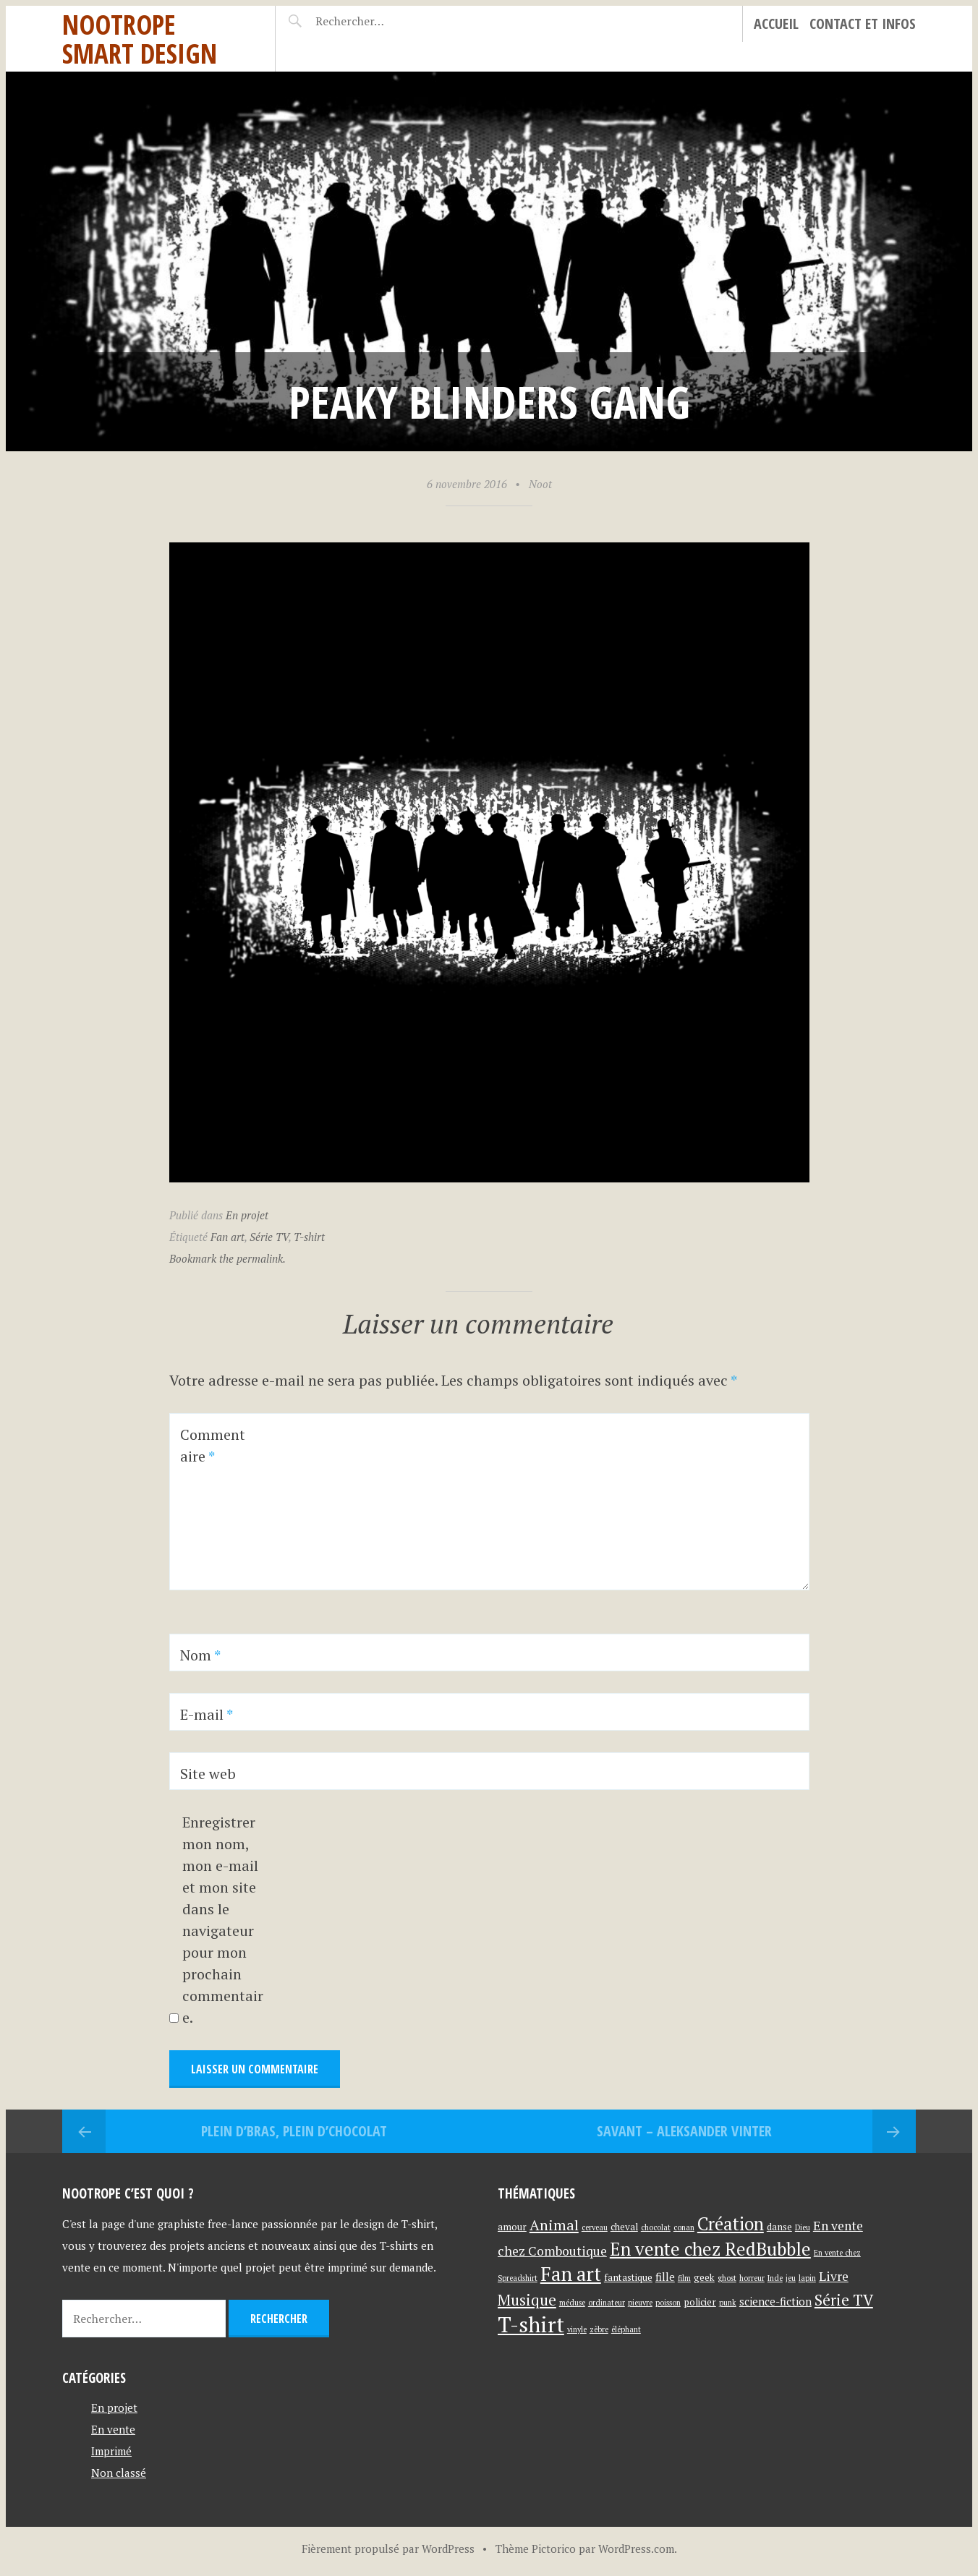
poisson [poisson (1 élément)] (668, 2303)
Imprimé (111, 2451)
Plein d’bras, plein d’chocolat (294, 2131)
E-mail (206, 1714)
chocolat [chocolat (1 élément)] (656, 2227)
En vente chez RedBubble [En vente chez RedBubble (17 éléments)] (710, 2249)
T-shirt (309, 1236)
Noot (540, 484)
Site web (208, 1773)
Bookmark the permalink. (227, 1258)
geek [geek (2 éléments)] (704, 2277)
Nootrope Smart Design (139, 39)
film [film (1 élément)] (684, 2278)
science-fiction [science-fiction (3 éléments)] (775, 2301)
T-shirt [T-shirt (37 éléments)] (531, 2324)
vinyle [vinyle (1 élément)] (577, 2329)
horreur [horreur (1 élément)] (752, 2278)
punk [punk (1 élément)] (727, 2303)
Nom (200, 1655)
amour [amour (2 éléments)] (512, 2226)
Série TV (269, 1236)
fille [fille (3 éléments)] (665, 2276)
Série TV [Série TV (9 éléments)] (844, 2300)
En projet (247, 1215)
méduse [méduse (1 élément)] (572, 2303)
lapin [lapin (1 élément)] (807, 2278)
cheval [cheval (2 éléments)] (624, 2226)
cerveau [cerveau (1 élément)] (595, 2227)
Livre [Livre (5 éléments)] (834, 2276)
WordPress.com (636, 2548)
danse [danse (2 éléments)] (779, 2226)
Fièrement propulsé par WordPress (388, 2548)
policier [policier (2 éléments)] (700, 2301)
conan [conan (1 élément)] (683, 2227)
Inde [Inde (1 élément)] (775, 2278)
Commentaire (212, 1445)
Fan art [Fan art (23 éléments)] (570, 2274)
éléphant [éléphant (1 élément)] (626, 2329)
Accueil (776, 23)
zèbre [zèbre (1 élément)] (599, 2329)
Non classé (118, 2472)
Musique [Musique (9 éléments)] (527, 2300)
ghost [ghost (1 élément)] (727, 2278)
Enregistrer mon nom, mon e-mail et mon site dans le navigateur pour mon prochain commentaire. (222, 1919)
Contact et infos (862, 23)
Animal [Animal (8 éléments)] (554, 2225)
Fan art (227, 1236)
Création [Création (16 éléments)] (730, 2223)
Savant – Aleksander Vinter (684, 2131)
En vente (113, 2429)
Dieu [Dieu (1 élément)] (802, 2227)
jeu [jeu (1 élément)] (791, 2278)
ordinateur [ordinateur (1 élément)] (606, 2303)
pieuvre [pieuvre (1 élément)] (640, 2303)
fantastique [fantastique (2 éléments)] (628, 2277)
